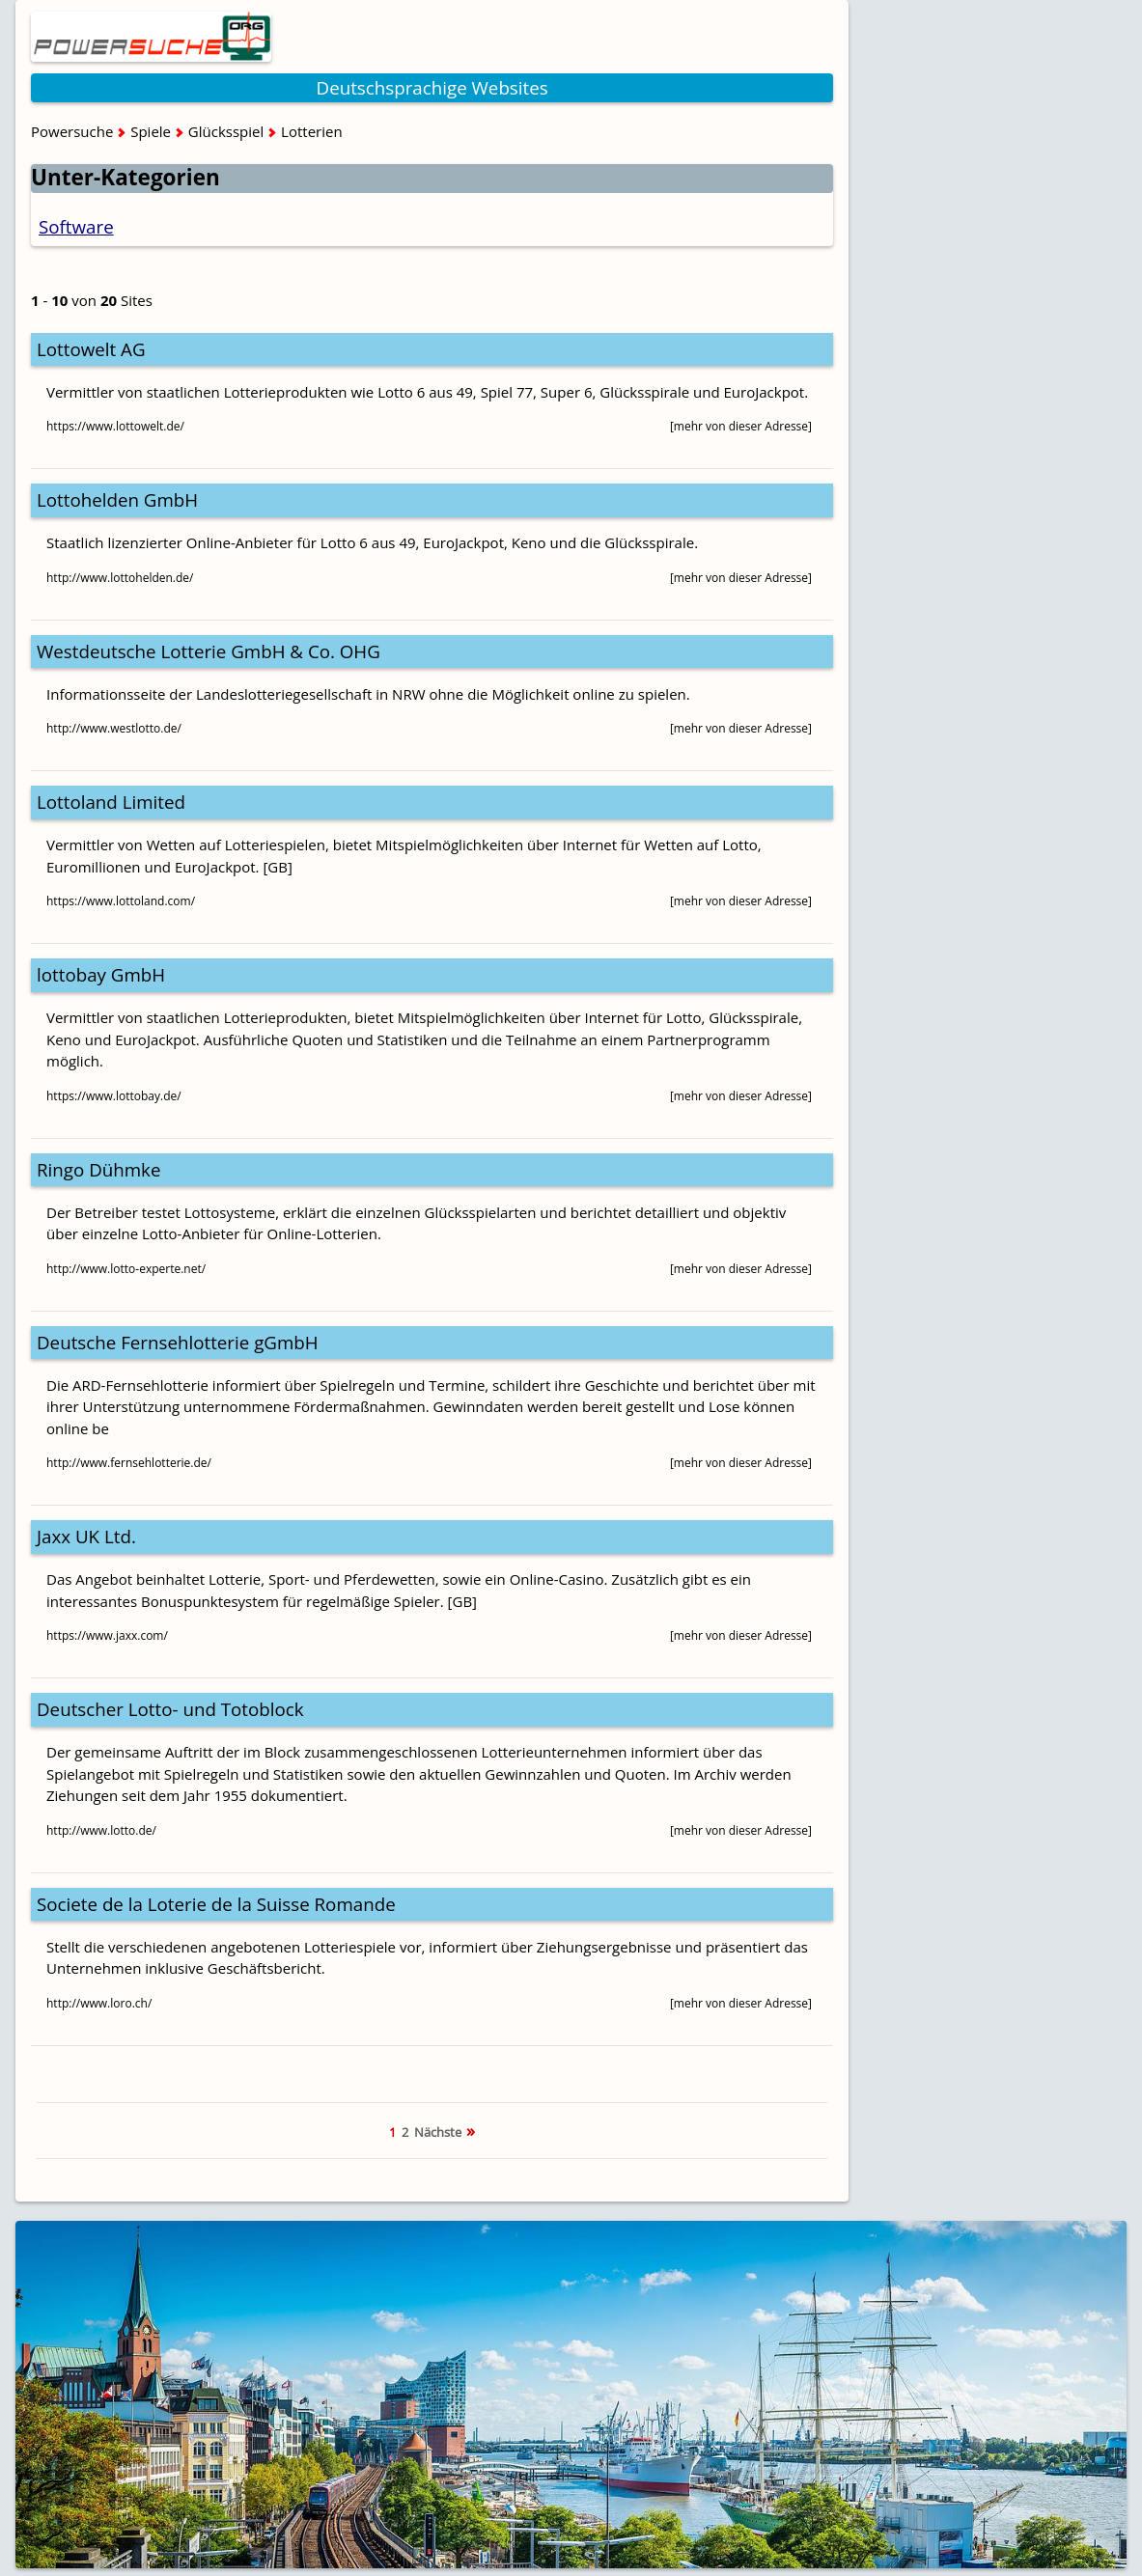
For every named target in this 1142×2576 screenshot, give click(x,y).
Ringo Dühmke (98, 1169)
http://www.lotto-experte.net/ (126, 1268)
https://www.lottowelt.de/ (115, 426)
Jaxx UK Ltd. (86, 1536)
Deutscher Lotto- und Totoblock (170, 1709)
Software (76, 226)
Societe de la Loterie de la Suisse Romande (216, 1904)
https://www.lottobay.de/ (113, 1096)
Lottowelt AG (91, 349)
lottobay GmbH (101, 974)
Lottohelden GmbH (117, 499)
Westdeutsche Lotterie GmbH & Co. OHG (208, 651)
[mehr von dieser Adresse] (741, 426)
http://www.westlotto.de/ (113, 728)
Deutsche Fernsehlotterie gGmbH (178, 1342)
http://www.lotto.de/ (101, 1830)
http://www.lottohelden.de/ (119, 577)
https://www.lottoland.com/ (120, 901)
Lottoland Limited (111, 801)
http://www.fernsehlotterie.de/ (128, 1462)
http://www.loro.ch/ (99, 2003)
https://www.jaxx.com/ (107, 1635)
